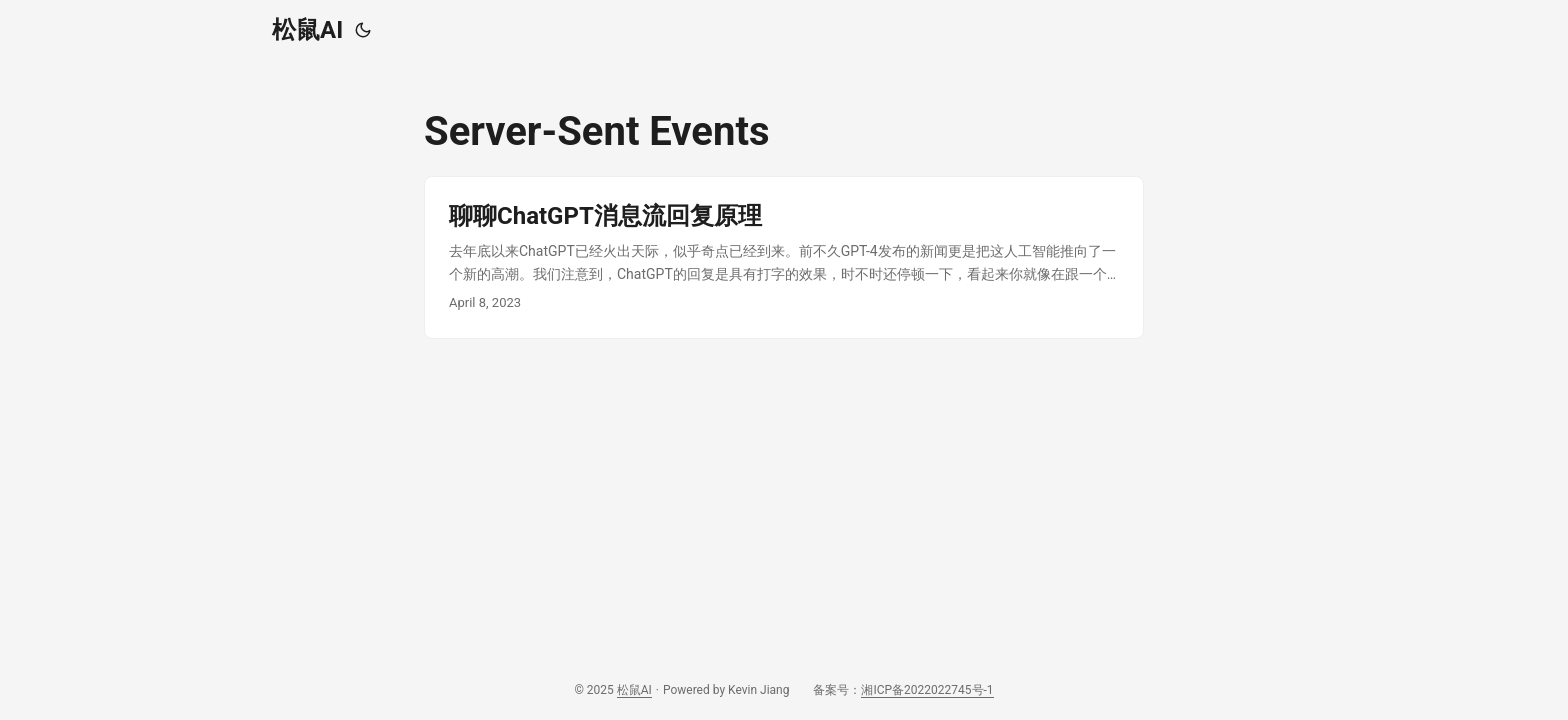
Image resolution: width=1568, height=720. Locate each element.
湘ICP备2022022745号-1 (927, 690)
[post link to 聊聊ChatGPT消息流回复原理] (784, 257)
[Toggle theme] (363, 30)
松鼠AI (307, 30)
